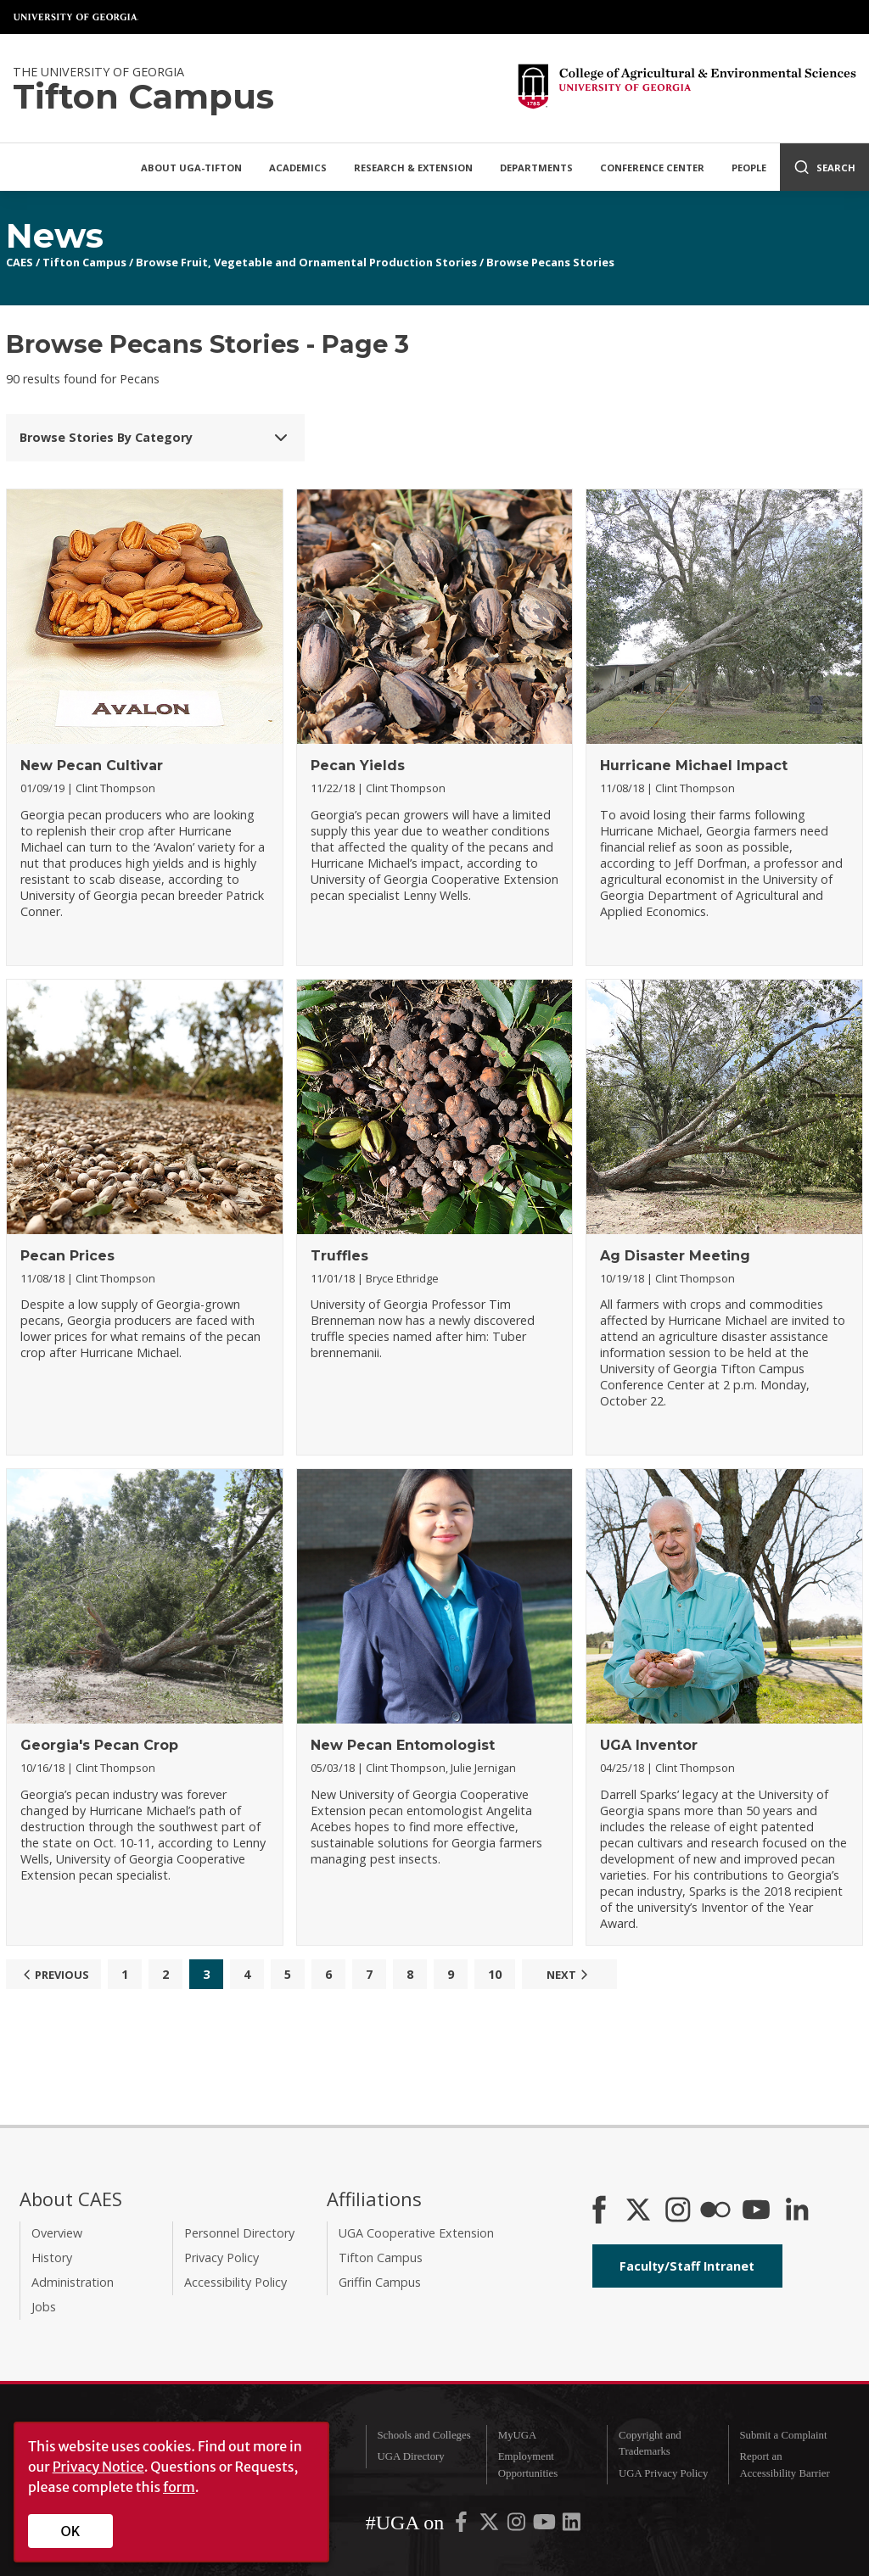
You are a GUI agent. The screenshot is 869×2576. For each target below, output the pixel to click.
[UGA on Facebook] (462, 2526)
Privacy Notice (98, 2466)
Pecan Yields (358, 765)
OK (71, 2531)
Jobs (43, 2307)
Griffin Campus (380, 2282)
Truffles (339, 1256)
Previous (54, 1974)
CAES (19, 262)
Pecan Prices (67, 1256)
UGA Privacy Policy (663, 2473)
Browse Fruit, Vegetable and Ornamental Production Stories (306, 262)
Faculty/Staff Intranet (687, 2266)
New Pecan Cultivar (91, 765)
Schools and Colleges (423, 2435)
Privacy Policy (221, 2257)
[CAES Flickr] (715, 2211)
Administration (72, 2282)
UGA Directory (410, 2456)
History (51, 2257)
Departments (536, 167)
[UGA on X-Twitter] (490, 2526)
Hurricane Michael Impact (694, 765)
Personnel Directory (239, 2233)
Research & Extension (413, 167)
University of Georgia (76, 17)
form (179, 2486)
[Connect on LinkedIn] (796, 2211)
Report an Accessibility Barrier (784, 2464)
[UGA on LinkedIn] (571, 2526)
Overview (56, 2233)
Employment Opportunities (528, 2464)
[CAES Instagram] (678, 2211)
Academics (298, 167)
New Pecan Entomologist (403, 1745)
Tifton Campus (84, 262)
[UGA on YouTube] (545, 2526)
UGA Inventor (649, 1745)
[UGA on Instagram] (517, 2526)
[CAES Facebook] (599, 2211)
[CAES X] (640, 2211)
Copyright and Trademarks (650, 2443)
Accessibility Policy (235, 2282)
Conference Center (652, 167)
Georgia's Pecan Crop (99, 1745)
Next (569, 1974)
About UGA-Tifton (191, 167)
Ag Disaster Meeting (675, 1256)
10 (495, 1974)
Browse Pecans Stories (550, 262)
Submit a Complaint (783, 2435)
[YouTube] (756, 2211)
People (749, 167)
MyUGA (517, 2435)
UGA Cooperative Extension (416, 2233)
